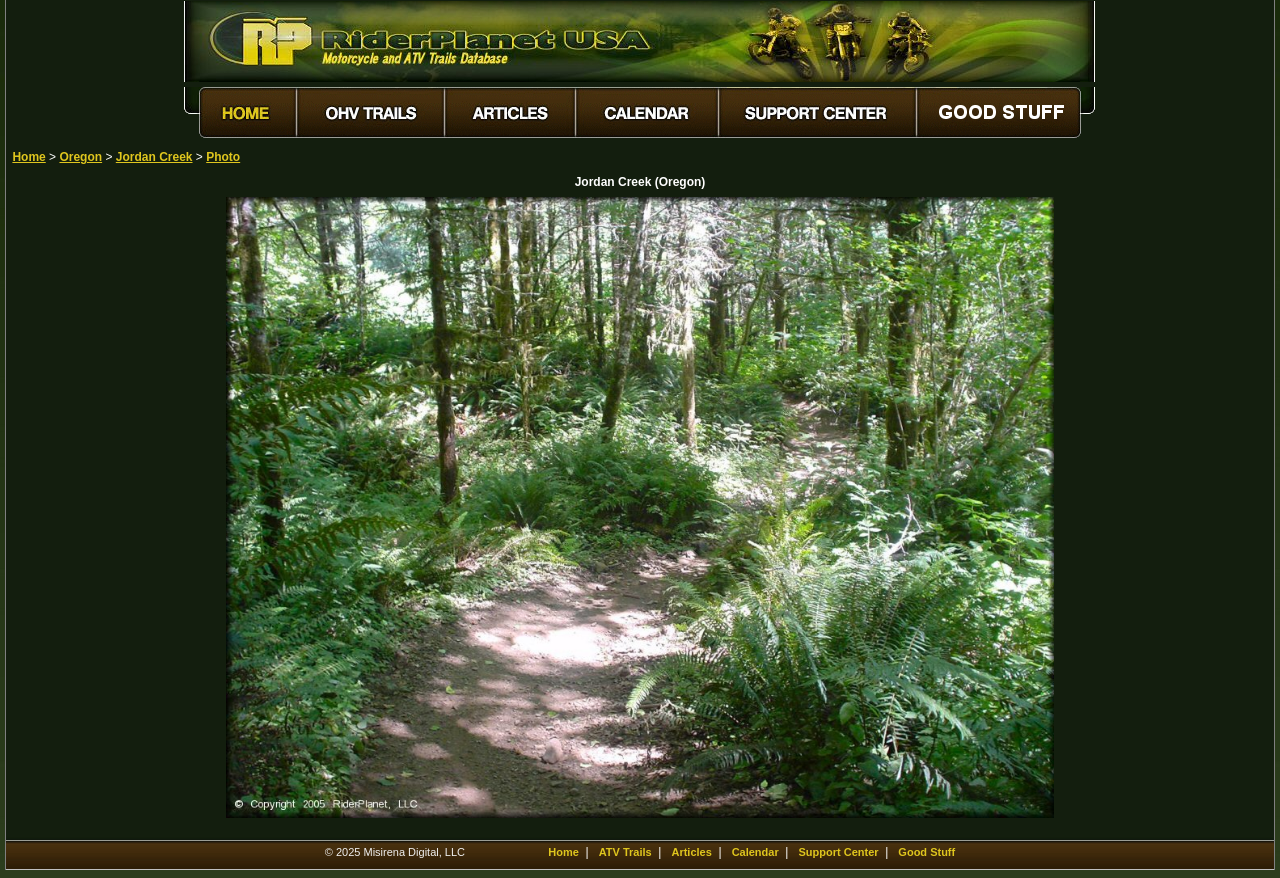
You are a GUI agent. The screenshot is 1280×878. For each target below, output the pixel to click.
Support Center (839, 852)
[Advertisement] (82, 497)
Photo (223, 157)
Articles (691, 852)
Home (28, 157)
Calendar (755, 852)
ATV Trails (625, 852)
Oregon (80, 157)
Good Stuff (926, 852)
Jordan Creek (154, 157)
